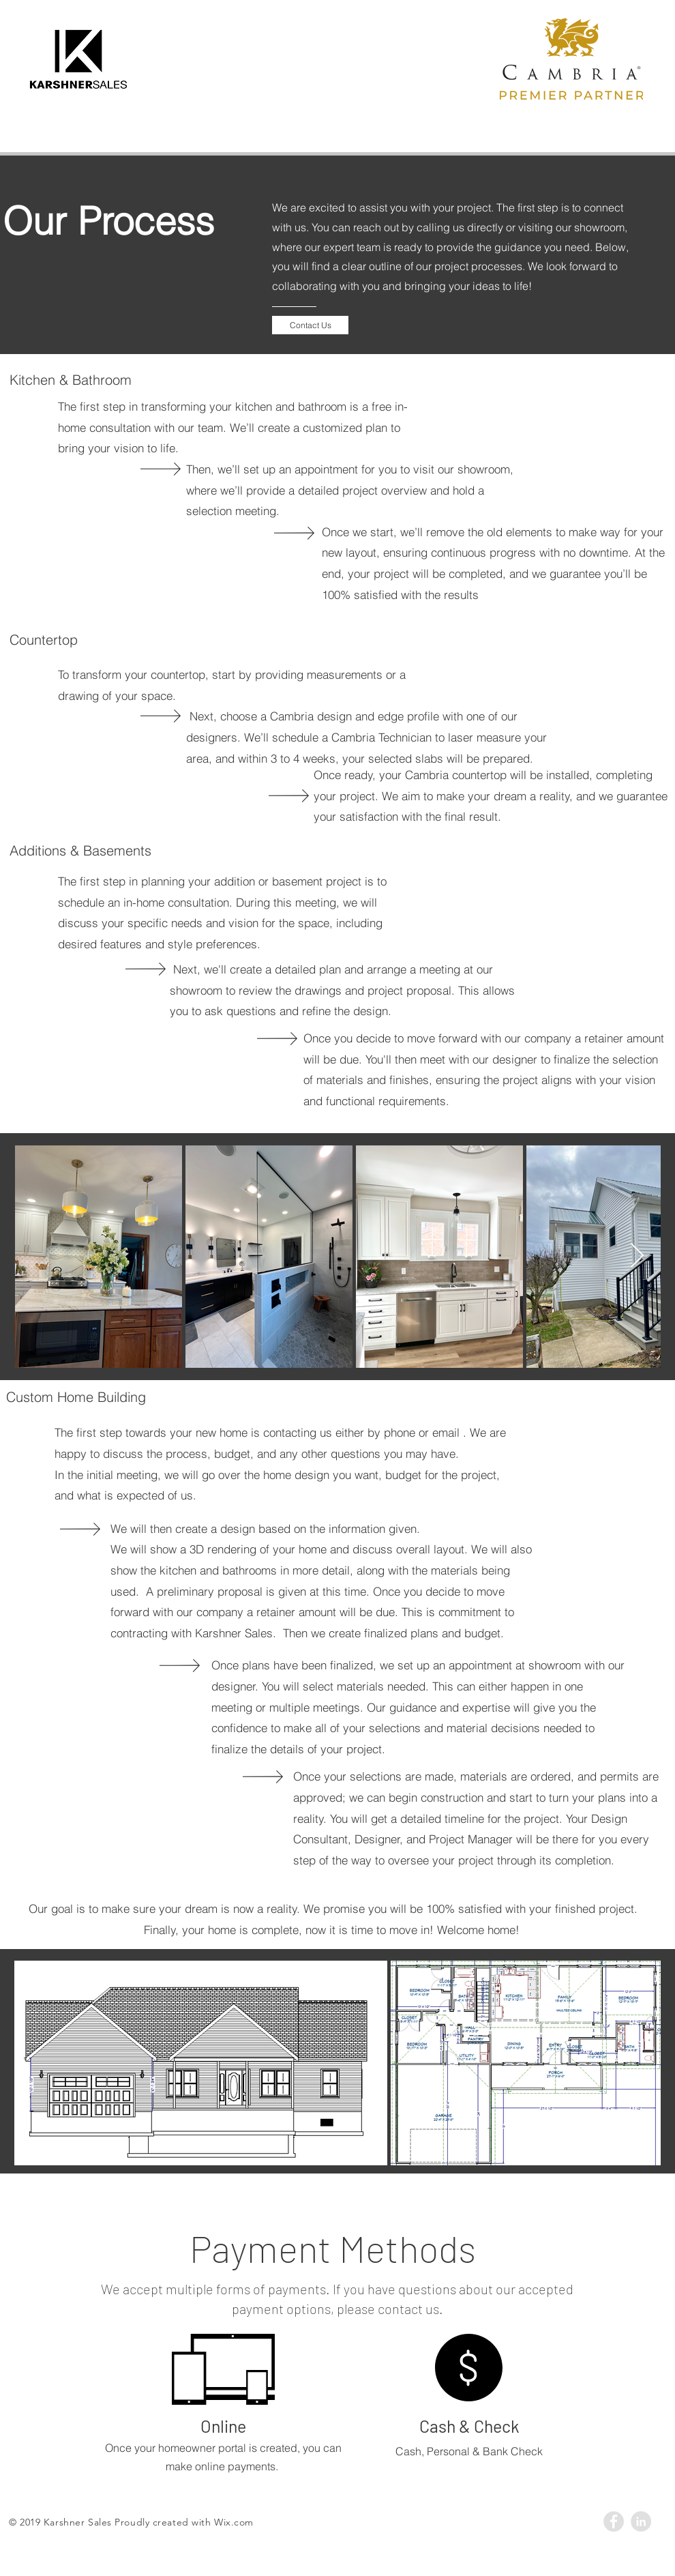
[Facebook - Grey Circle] (613, 2521)
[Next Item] (637, 1256)
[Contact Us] (310, 325)
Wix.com (234, 2522)
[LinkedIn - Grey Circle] (641, 2521)
